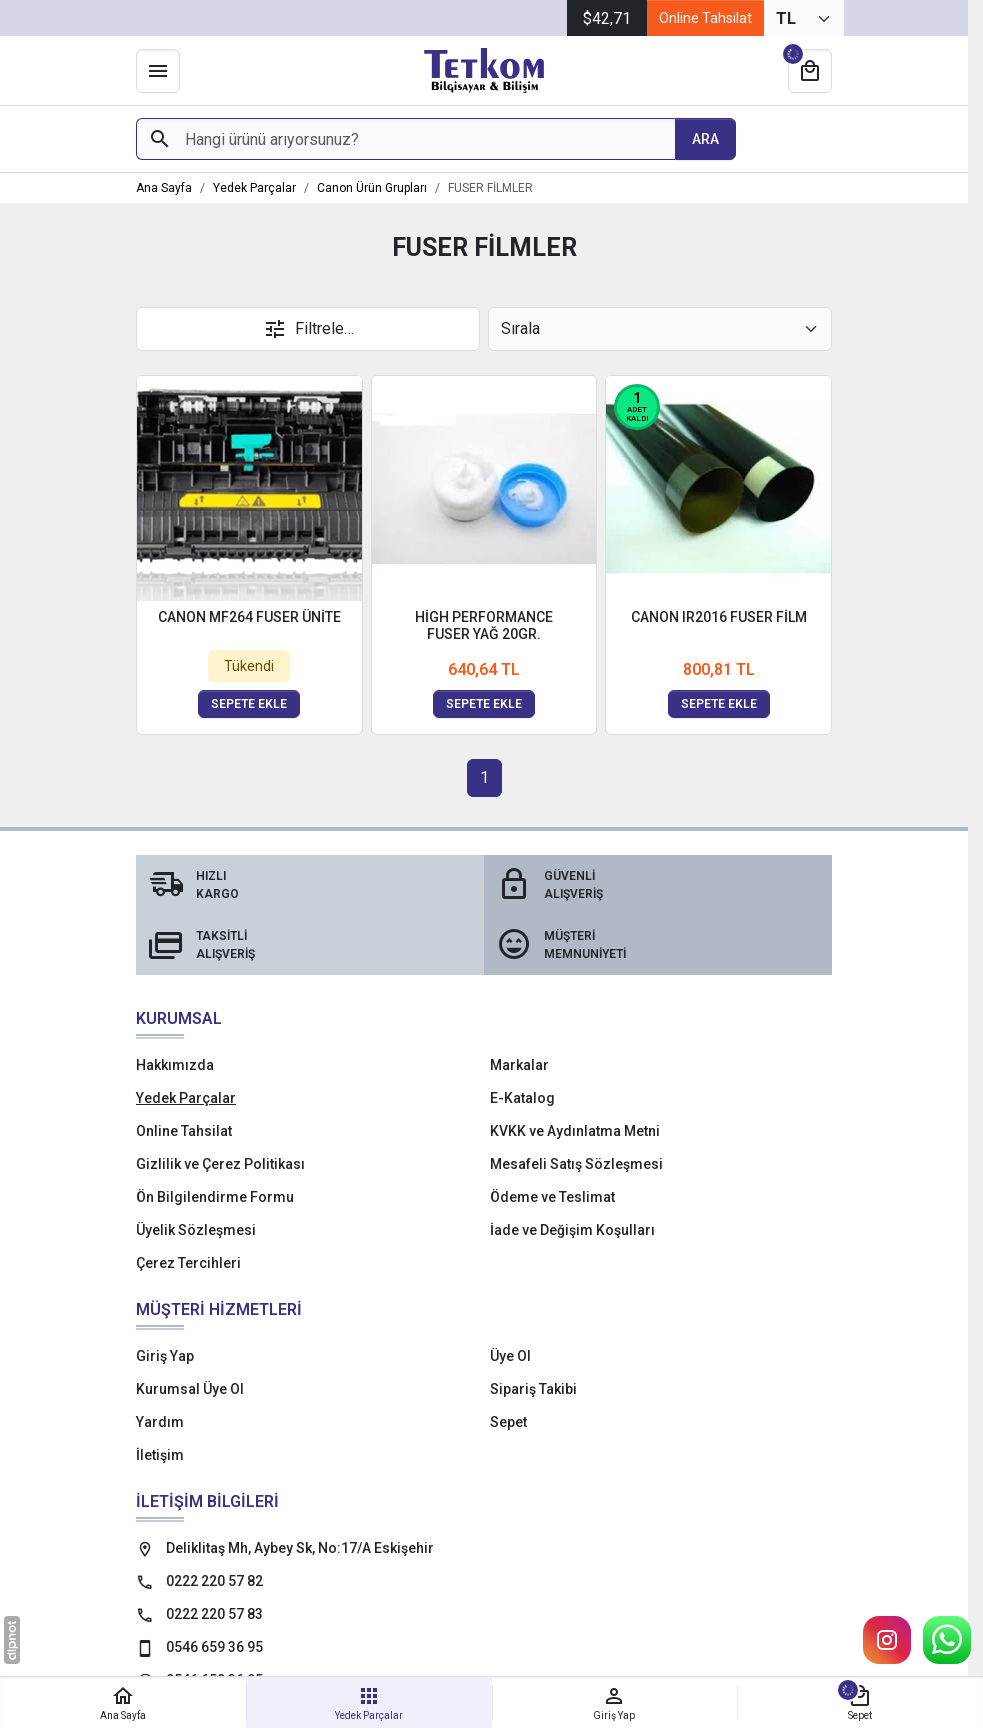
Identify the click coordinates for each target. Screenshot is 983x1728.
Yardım (160, 1422)
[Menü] (158, 71)
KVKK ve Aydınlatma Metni (575, 1131)
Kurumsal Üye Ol (190, 1389)
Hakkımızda (175, 1065)
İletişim (160, 1455)
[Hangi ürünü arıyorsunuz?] (405, 139)
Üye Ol (510, 1356)
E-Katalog (522, 1098)
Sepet (508, 1422)
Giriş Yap (165, 1356)
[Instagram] (887, 1640)
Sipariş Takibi (533, 1389)
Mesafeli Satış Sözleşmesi (576, 1164)
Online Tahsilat (705, 18)
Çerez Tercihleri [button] (188, 1263)
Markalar (519, 1065)
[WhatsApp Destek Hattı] (947, 1640)
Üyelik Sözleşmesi (196, 1230)
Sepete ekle (249, 704)
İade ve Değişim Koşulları (572, 1230)
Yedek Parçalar (186, 1098)
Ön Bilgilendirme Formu (215, 1197)
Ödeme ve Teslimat (552, 1197)
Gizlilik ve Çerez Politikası (220, 1164)
